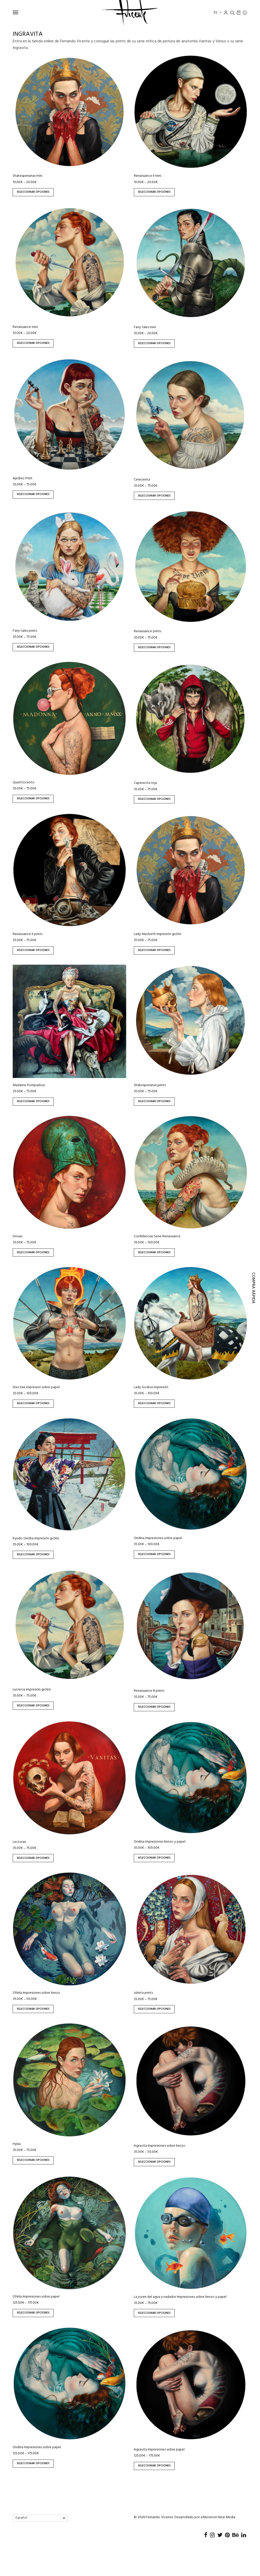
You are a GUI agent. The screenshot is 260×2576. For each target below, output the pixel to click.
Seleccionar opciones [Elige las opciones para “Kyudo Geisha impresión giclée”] (33, 1554)
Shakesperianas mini (27, 176)
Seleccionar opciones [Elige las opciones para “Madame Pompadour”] (33, 1101)
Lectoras (19, 1842)
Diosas (17, 1236)
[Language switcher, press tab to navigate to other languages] (40, 2518)
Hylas (17, 2144)
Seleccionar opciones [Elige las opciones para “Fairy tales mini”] (154, 343)
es (216, 12)
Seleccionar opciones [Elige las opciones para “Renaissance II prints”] (33, 950)
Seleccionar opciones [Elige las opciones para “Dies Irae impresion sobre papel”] (33, 1403)
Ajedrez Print (22, 478)
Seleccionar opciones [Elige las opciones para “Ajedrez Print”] (33, 494)
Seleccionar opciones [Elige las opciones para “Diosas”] (33, 1252)
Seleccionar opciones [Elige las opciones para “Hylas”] (33, 2160)
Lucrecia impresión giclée (32, 1689)
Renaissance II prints (27, 934)
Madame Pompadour (29, 1085)
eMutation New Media (218, 2517)
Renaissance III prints (149, 1691)
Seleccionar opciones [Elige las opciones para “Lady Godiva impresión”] (154, 1403)
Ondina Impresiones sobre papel (158, 1538)
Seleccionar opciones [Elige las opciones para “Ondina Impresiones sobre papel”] (154, 1554)
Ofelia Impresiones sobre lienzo (36, 1993)
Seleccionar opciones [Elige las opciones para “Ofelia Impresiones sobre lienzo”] (33, 2009)
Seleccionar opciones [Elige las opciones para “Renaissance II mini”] (154, 192)
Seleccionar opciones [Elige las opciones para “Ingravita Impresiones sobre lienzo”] (154, 2162)
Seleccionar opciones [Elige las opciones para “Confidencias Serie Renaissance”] (154, 1252)
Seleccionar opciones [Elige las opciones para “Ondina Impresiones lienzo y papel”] (154, 1858)
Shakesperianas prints (150, 1085)
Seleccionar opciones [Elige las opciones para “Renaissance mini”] (33, 343)
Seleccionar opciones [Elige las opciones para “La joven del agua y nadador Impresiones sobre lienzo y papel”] (154, 2313)
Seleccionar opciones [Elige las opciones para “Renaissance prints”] (154, 647)
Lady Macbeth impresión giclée (157, 934)
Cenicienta (142, 480)
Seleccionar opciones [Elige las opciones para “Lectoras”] (33, 1858)
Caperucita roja (145, 783)
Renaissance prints (147, 631)
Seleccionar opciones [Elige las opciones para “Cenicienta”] (154, 495)
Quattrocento (24, 782)
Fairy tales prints (25, 631)
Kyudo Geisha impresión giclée (36, 1538)
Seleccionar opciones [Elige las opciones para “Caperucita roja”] (154, 799)
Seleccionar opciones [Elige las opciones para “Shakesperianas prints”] (154, 1101)
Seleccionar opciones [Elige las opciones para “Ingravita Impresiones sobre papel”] (154, 2465)
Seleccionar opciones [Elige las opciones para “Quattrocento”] (33, 798)
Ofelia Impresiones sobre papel (36, 2297)
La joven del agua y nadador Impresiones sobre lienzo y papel (180, 2297)
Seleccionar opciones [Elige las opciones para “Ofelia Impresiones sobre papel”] (33, 2312)
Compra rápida (253, 1288)
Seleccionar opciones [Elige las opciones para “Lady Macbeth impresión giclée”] (154, 950)
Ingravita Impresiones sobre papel (159, 2450)
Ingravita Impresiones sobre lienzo (159, 2146)
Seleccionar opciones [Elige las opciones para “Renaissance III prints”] (154, 1707)
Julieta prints (143, 1993)
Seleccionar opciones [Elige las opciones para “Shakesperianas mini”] (33, 192)
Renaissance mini (25, 327)
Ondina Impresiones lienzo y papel (159, 1842)
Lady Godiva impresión (151, 1387)
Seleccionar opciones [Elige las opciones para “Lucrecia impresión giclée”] (33, 1705)
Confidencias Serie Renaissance (157, 1236)
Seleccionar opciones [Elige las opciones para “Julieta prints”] (154, 2009)
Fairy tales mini (145, 327)
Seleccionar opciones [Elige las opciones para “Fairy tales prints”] (33, 647)
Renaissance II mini (147, 176)
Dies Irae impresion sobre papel (36, 1387)
